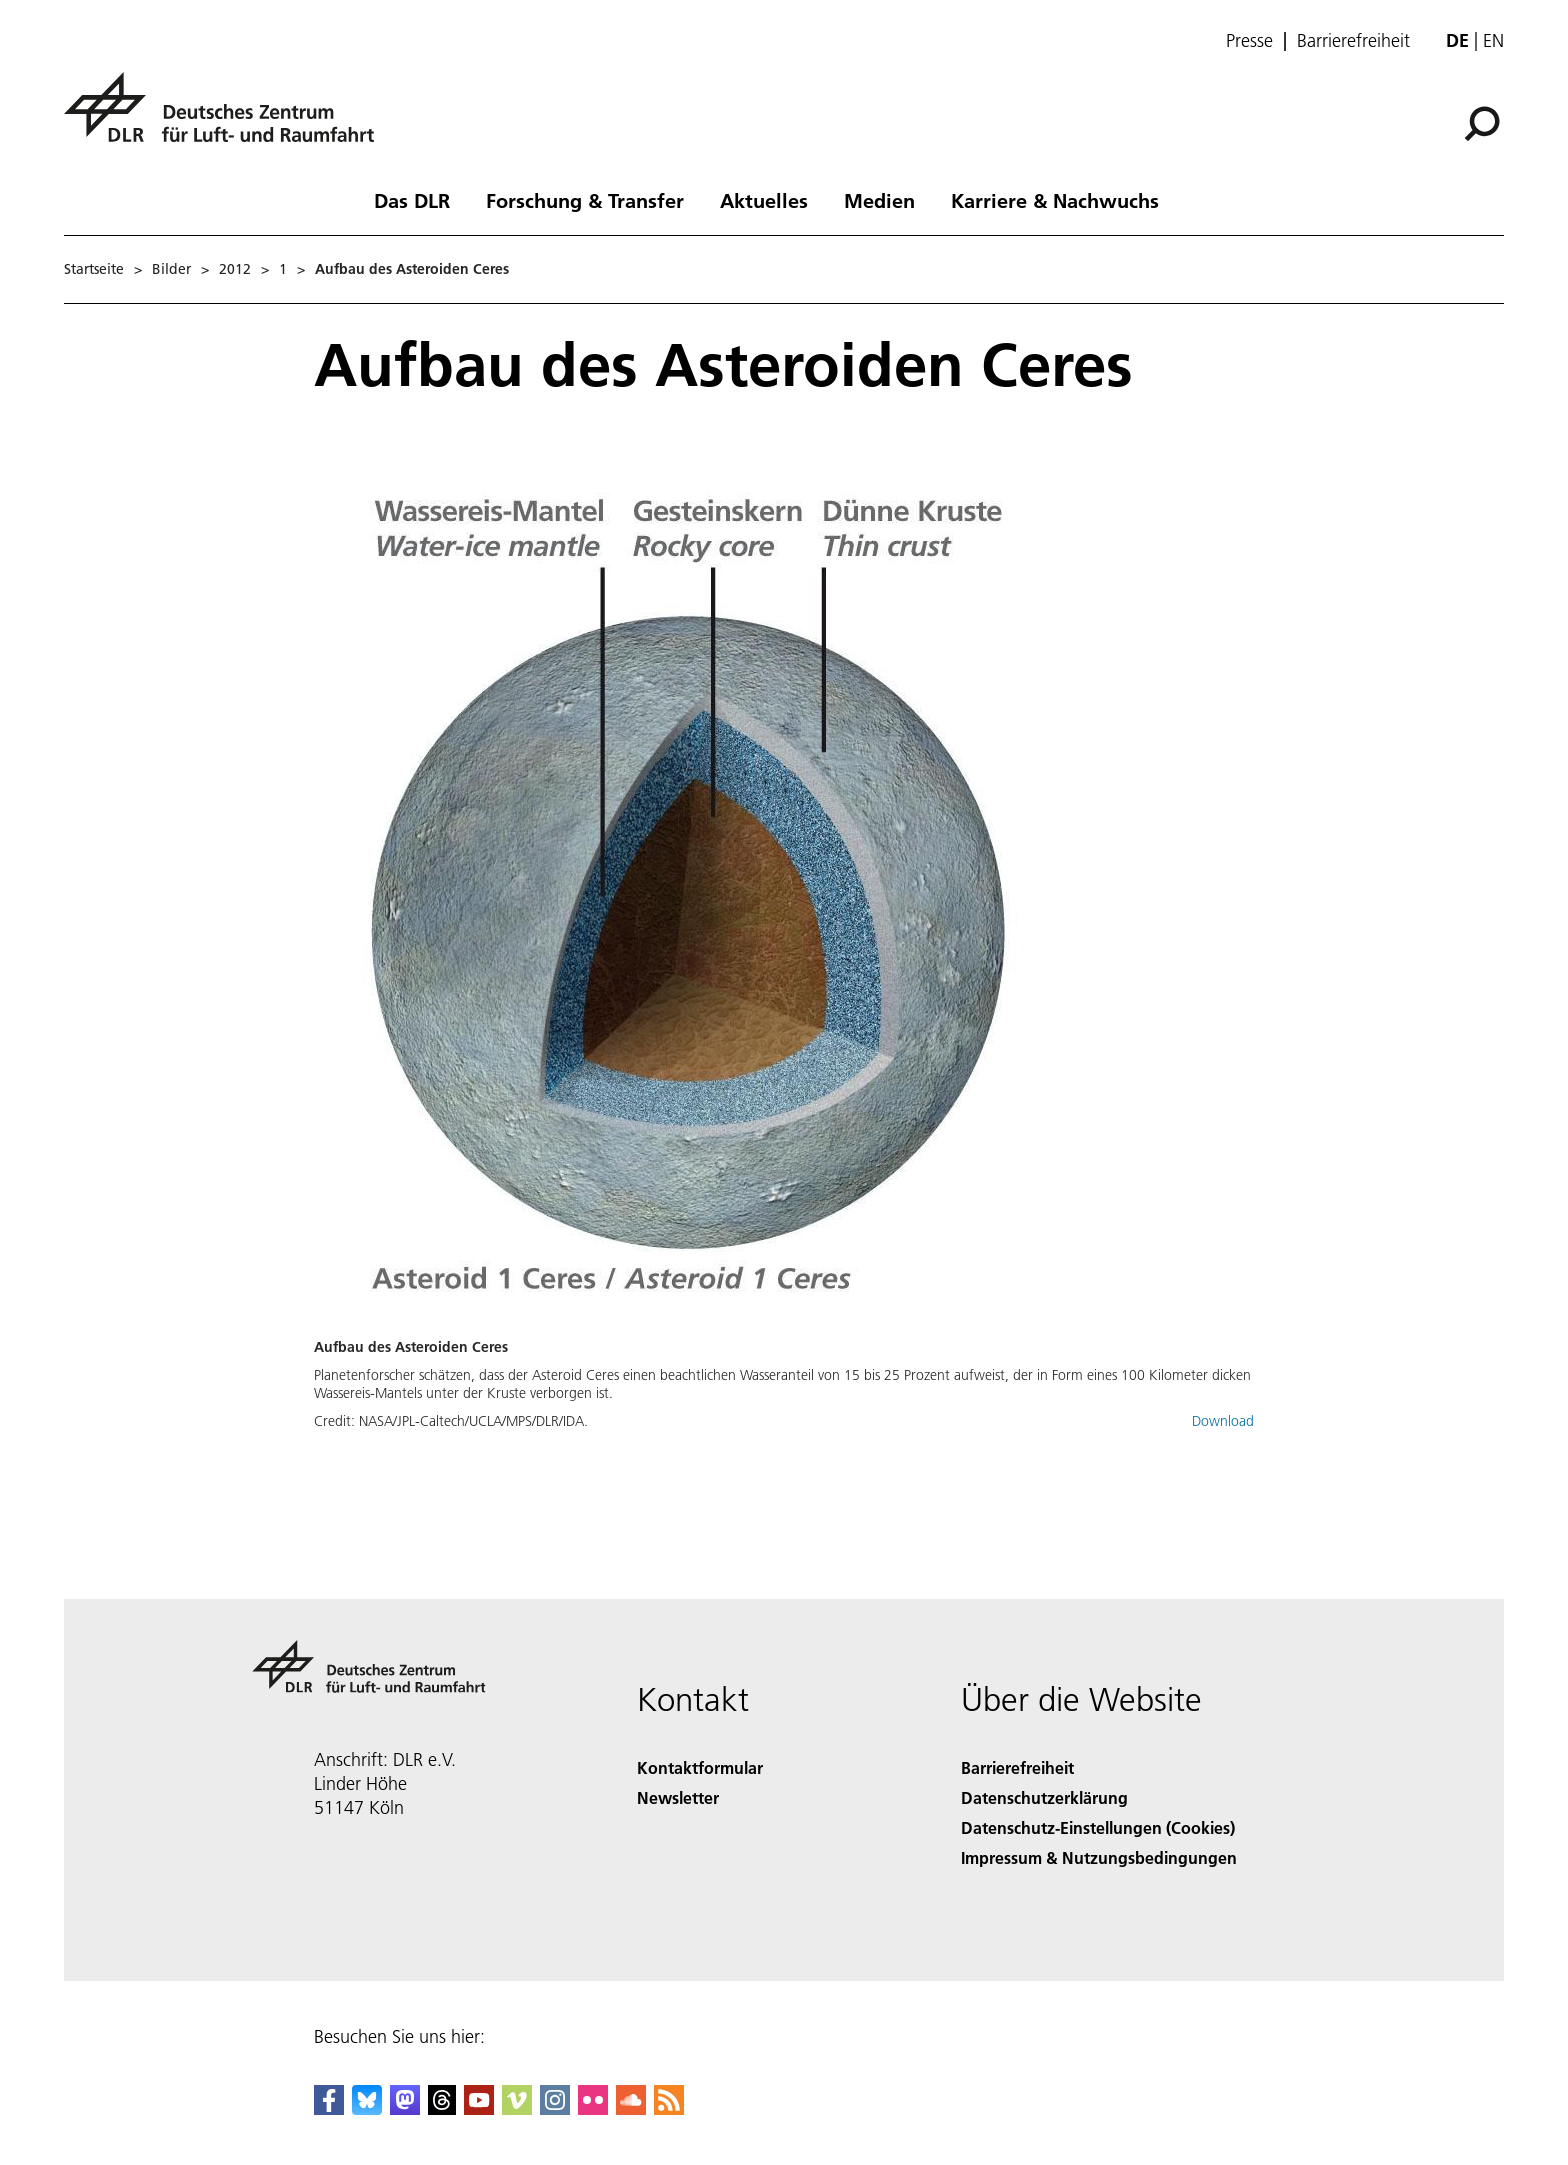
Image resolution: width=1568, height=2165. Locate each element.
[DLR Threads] (442, 2108)
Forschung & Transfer (585, 200)
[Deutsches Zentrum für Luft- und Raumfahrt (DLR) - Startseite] (227, 118)
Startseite (94, 269)
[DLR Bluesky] (367, 2108)
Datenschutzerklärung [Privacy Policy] (1044, 1797)
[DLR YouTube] (479, 2108)
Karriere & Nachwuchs (1055, 200)
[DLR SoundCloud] (631, 2108)
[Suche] (1482, 124)
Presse (1249, 41)
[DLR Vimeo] (517, 2108)
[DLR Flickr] (593, 2108)
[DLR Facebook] (329, 2108)
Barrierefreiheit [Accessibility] (1017, 1767)
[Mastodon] (405, 2108)
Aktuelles (764, 200)
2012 (235, 269)
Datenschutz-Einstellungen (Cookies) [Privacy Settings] (1098, 1827)
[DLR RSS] (669, 2108)
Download (1223, 1421)
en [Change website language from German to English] (1493, 40)
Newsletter (678, 1797)
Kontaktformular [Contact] (700, 1767)
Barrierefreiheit (1353, 41)
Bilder (171, 269)
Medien (879, 200)
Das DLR (412, 200)
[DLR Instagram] (555, 2108)
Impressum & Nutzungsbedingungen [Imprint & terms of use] (1099, 1857)
